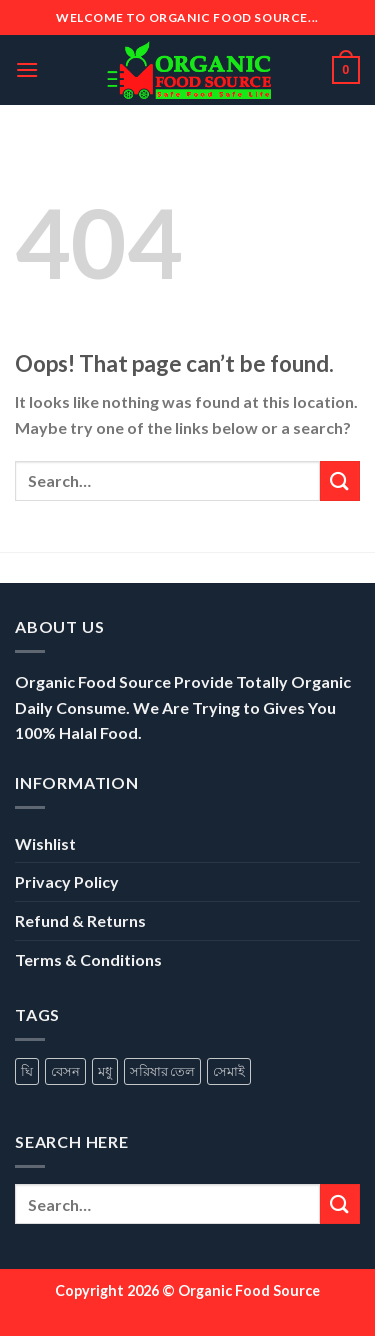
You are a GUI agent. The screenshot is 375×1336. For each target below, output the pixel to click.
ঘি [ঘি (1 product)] (27, 1071)
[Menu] (27, 69)
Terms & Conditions (88, 959)
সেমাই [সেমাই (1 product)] (229, 1071)
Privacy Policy (67, 881)
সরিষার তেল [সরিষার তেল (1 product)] (162, 1071)
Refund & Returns (80, 920)
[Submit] (340, 480)
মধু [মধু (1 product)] (105, 1071)
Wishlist (45, 843)
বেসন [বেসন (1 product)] (65, 1071)
